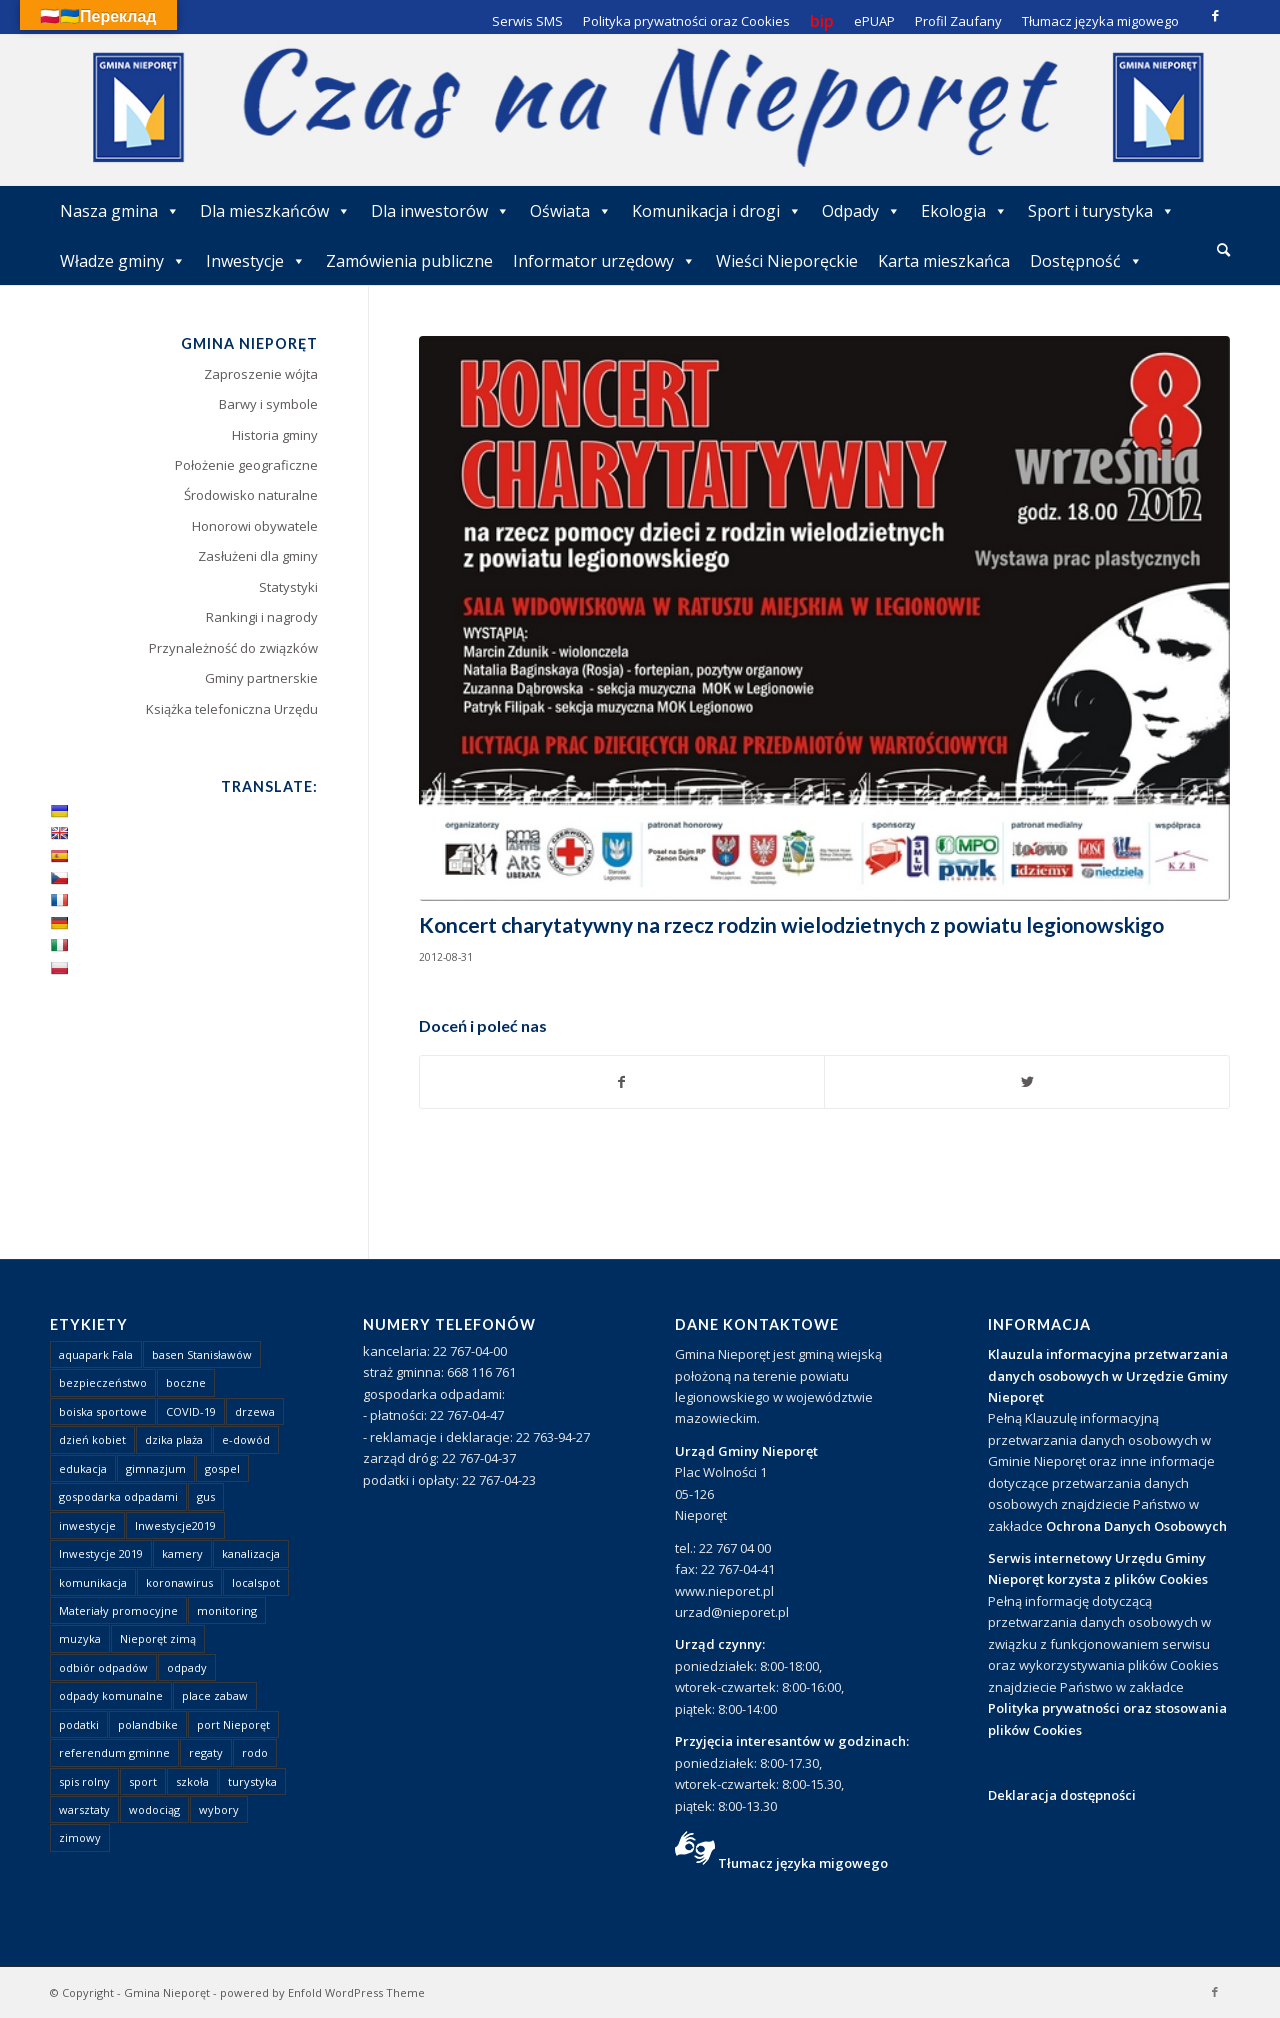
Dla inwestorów (440, 211)
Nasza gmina (120, 211)
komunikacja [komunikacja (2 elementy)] (93, 1582)
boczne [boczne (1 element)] (186, 1382)
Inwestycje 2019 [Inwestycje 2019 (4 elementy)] (101, 1553)
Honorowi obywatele (255, 526)
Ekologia (964, 211)
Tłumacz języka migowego (803, 1863)
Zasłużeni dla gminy (258, 556)
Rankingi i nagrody (262, 617)
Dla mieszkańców (275, 211)
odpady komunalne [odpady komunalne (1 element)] (111, 1695)
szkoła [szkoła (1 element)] (192, 1781)
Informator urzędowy (604, 261)
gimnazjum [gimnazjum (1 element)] (156, 1468)
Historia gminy (275, 435)
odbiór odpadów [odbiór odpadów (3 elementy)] (103, 1667)
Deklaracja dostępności (1062, 1795)
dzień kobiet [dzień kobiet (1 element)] (92, 1439)
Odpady (861, 211)
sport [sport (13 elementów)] (143, 1781)
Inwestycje (256, 261)
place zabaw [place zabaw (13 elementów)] (215, 1695)
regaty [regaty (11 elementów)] (206, 1752)
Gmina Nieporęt (167, 1992)
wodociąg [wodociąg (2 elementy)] (154, 1809)
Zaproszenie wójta (261, 374)
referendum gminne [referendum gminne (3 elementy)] (114, 1752)
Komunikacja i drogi (717, 211)
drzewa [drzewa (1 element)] (255, 1411)
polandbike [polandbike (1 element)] (148, 1724)
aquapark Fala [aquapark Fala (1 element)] (96, 1354)
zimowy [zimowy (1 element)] (80, 1837)
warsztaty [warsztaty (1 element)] (84, 1809)
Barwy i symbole (268, 404)
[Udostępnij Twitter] (1027, 1082)
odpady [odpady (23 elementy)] (187, 1667)
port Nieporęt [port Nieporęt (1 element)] (233, 1724)
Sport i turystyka (1101, 211)
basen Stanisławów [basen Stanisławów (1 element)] (202, 1354)
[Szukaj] (1223, 249)
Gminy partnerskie (261, 678)
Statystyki (288, 587)
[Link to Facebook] (1215, 15)
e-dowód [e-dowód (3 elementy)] (246, 1439)
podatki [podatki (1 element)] (79, 1724)
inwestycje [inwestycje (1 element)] (87, 1525)
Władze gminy (123, 261)
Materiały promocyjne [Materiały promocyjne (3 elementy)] (118, 1610)
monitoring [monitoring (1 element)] (227, 1610)
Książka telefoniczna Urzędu (232, 709)
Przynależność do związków (233, 648)
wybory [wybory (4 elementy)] (219, 1809)
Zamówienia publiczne (409, 261)
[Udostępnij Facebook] (622, 1082)
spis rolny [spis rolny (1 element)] (84, 1781)
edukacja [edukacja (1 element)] (83, 1468)
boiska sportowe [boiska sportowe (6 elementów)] (103, 1411)
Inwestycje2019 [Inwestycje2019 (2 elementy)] (175, 1525)
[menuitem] (1223, 251)
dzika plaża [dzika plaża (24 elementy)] (174, 1439)
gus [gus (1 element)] (206, 1496)
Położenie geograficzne (246, 465)
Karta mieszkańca (944, 261)
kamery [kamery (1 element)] (182, 1553)
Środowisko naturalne (251, 495)
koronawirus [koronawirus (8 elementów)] (179, 1582)
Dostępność (1086, 261)
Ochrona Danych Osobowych (1136, 1526)
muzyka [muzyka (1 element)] (80, 1638)
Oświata (571, 211)
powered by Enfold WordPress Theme (322, 1992)
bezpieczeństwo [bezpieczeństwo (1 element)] (103, 1382)
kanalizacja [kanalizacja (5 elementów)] (251, 1553)
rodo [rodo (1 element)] (255, 1752)
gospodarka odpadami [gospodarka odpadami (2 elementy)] (118, 1496)
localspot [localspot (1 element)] (256, 1582)
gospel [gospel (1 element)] (222, 1468)
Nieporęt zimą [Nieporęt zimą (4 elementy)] (158, 1638)
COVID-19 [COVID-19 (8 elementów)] (191, 1411)
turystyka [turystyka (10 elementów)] (252, 1781)
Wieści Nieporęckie (787, 261)
